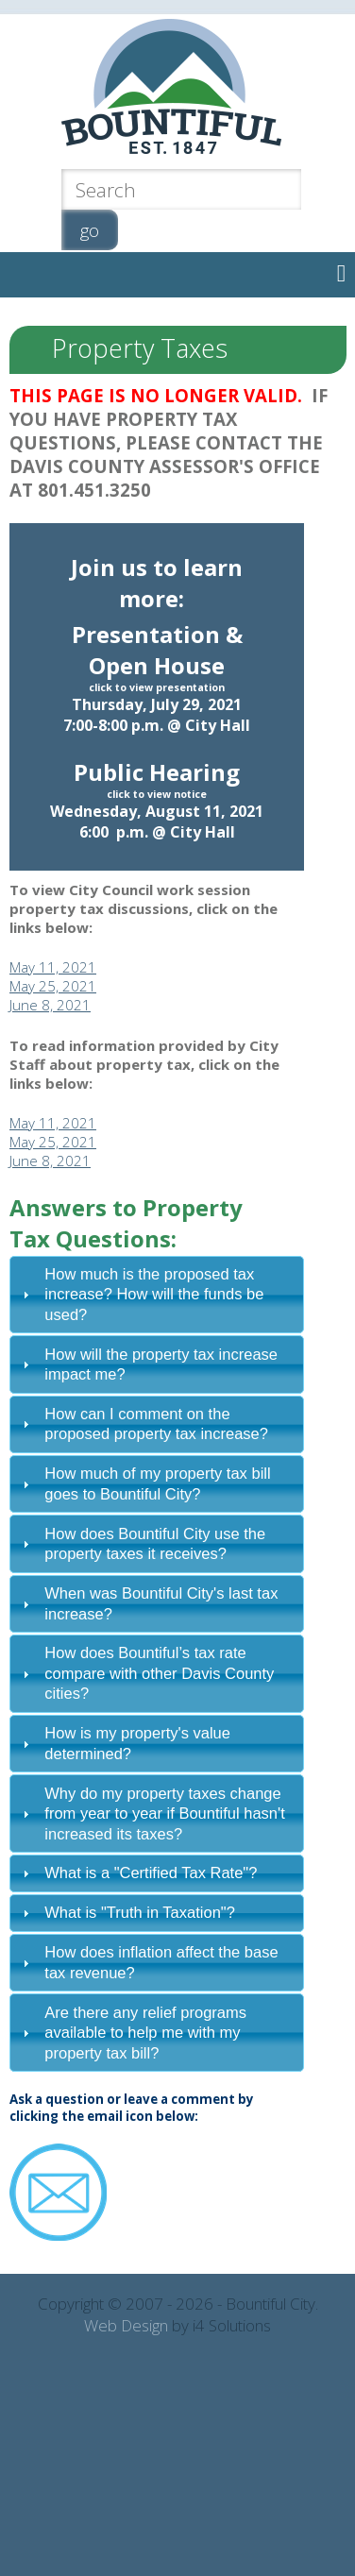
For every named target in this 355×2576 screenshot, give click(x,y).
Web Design (126, 2325)
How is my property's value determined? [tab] (124, 1742)
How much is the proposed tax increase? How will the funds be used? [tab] (140, 1294)
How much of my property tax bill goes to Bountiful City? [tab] (144, 1483)
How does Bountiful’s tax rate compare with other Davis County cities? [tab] (146, 1673)
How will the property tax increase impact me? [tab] (148, 1364)
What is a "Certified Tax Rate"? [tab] (137, 1872)
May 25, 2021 (52, 985)
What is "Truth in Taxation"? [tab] (126, 1912)
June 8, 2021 (50, 1004)
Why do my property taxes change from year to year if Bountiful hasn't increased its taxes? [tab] (151, 1813)
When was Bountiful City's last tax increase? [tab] (148, 1603)
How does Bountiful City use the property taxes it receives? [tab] (141, 1543)
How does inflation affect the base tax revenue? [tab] (148, 1961)
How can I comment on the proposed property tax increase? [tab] (143, 1423)
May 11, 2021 (52, 967)
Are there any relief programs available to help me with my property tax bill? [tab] (132, 2032)
